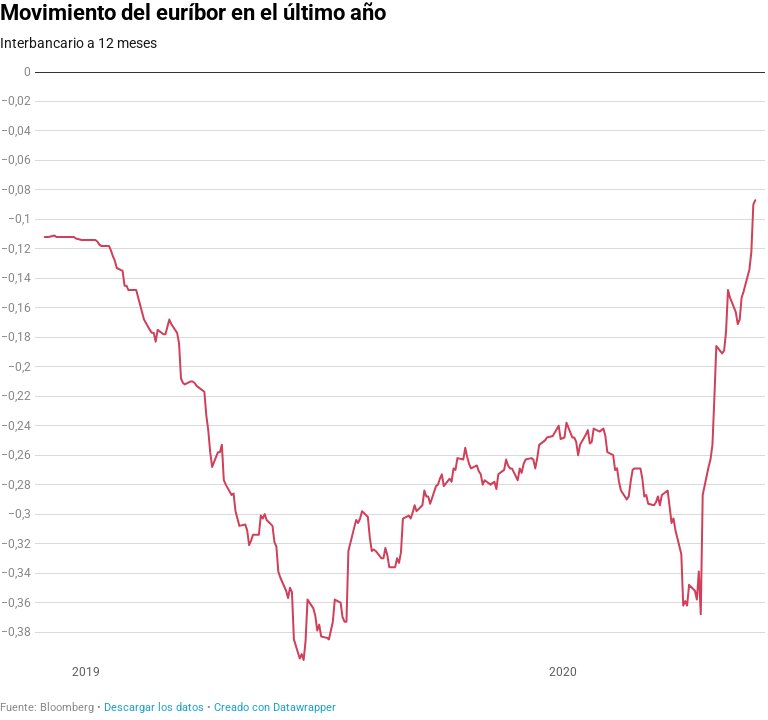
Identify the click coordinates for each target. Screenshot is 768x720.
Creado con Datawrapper (275, 707)
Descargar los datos (154, 707)
